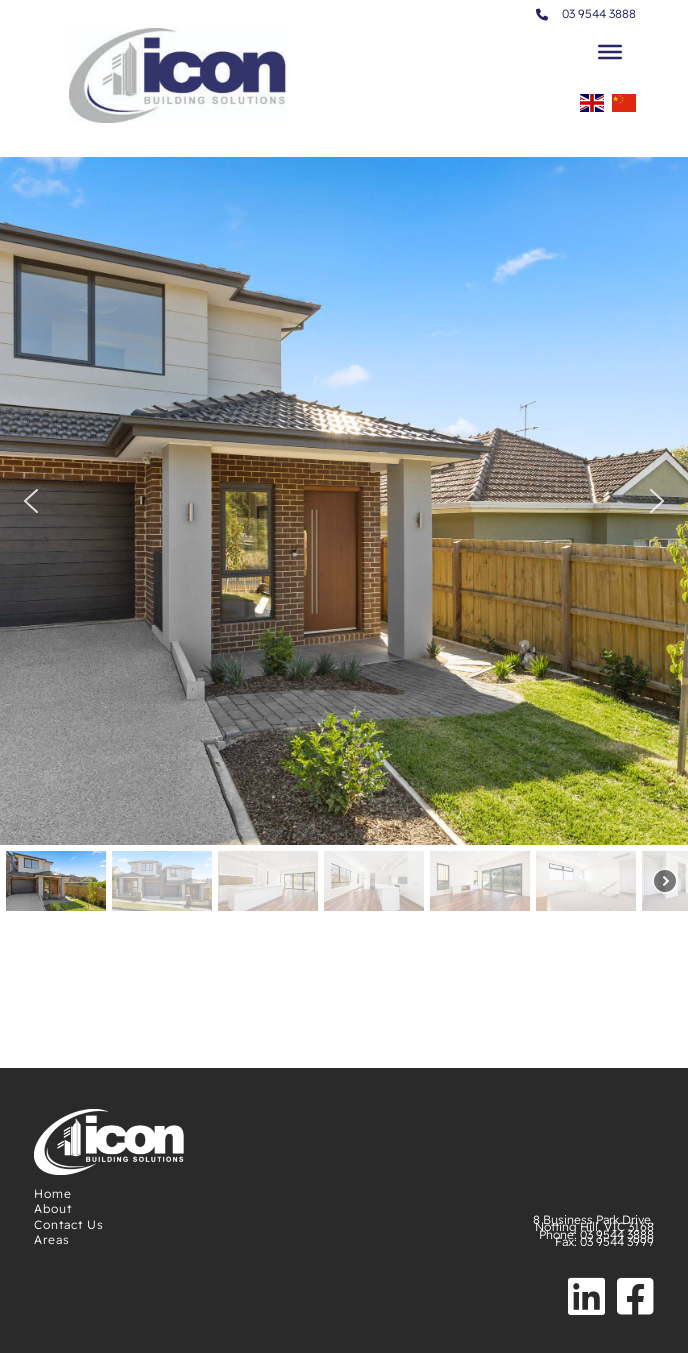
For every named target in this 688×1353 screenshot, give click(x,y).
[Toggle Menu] (610, 52)
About (53, 1208)
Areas (52, 1239)
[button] (31, 501)
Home (53, 1193)
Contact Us (69, 1224)
